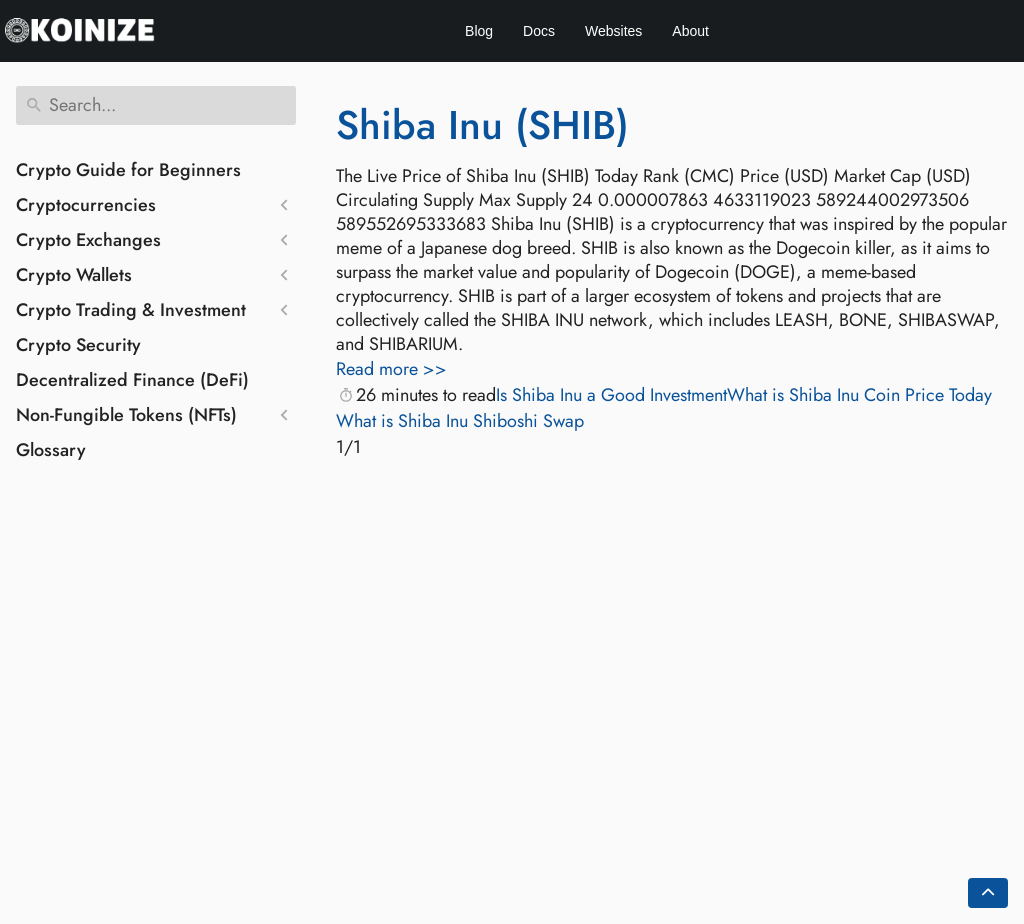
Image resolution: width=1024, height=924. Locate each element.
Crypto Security (78, 345)
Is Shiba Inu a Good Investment (611, 395)
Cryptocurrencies (86, 205)
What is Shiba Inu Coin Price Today (859, 395)
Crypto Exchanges (88, 240)
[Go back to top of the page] (988, 893)
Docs (539, 31)
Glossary (51, 450)
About (690, 31)
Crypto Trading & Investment (131, 310)
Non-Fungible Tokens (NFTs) (126, 415)
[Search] (156, 105)
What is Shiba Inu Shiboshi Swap (460, 421)
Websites (613, 31)
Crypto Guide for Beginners (128, 170)
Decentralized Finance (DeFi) (132, 380)
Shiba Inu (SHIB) (482, 125)
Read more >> (391, 369)
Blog (479, 31)
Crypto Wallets (74, 275)
